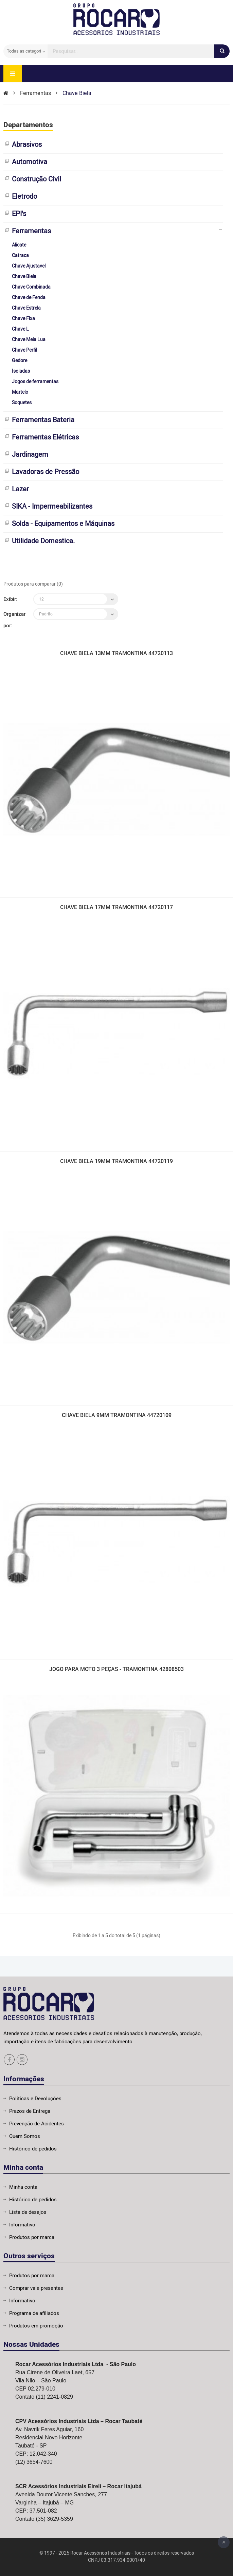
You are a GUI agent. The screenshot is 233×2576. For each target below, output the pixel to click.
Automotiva (29, 162)
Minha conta (23, 2187)
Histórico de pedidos (33, 2148)
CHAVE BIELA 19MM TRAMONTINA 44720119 (116, 1161)
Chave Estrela (26, 308)
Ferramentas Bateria (43, 420)
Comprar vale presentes (36, 2288)
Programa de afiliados (34, 2313)
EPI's (19, 214)
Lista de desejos (28, 2212)
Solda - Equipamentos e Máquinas (63, 524)
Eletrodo (24, 196)
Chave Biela (76, 93)
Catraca (20, 255)
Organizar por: (14, 619)
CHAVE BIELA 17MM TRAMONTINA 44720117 (116, 907)
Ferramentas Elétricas (45, 437)
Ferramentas (35, 93)
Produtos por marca (31, 2237)
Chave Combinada (31, 287)
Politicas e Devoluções (35, 2098)
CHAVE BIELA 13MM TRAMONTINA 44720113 (116, 653)
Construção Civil (36, 179)
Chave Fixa (23, 318)
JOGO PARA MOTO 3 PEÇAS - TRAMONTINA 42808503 (116, 1669)
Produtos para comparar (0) (33, 584)
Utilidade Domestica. (43, 541)
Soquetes (22, 402)
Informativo (22, 2224)
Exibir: (10, 599)
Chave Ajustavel (29, 266)
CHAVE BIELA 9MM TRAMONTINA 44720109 (117, 1415)
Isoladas (21, 371)
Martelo (20, 392)
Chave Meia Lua (29, 339)
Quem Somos (24, 2136)
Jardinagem (30, 454)
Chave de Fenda (29, 297)
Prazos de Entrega (29, 2111)
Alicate (19, 245)
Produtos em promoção (36, 2325)
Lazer (20, 489)
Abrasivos (27, 145)
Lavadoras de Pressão (45, 472)
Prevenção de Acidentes (36, 2123)
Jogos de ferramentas (35, 381)
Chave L (20, 329)
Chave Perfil (24, 350)
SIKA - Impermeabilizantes (52, 506)
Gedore (19, 360)
